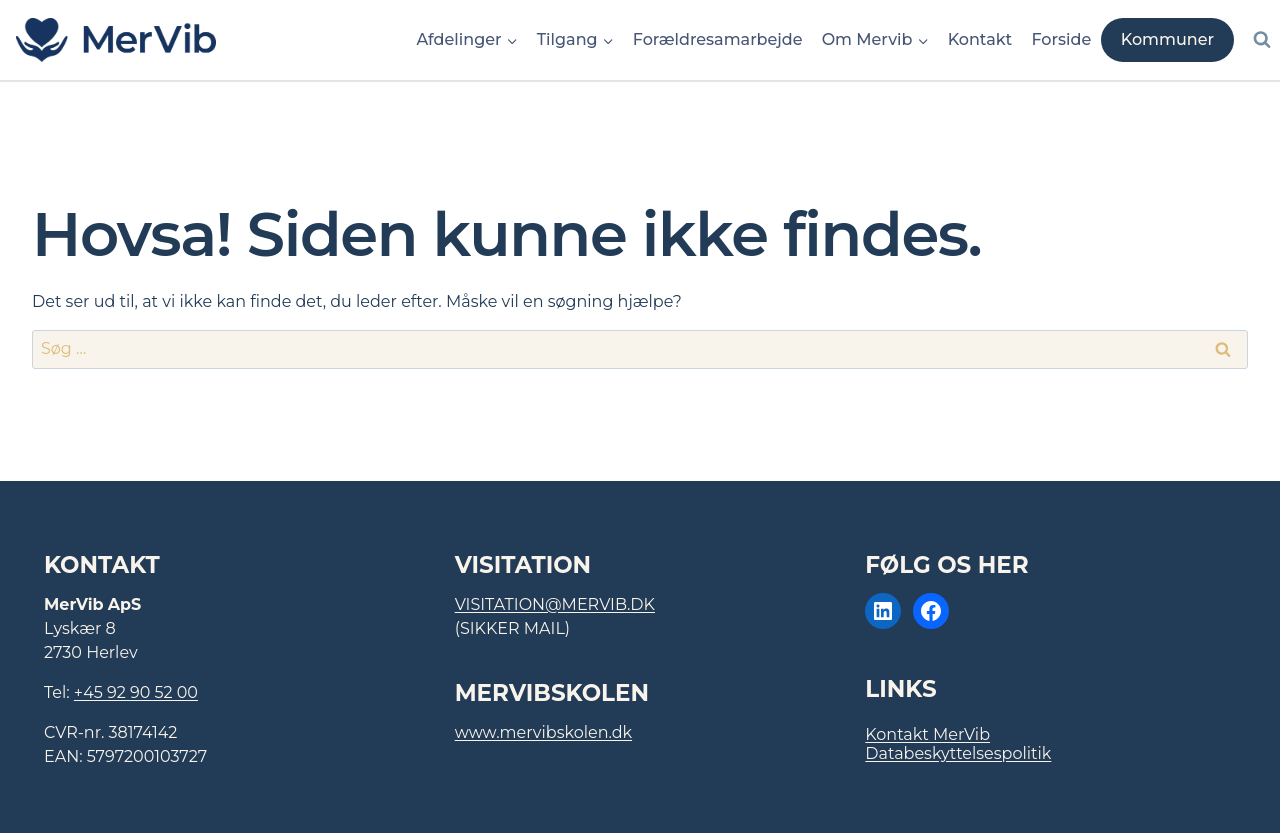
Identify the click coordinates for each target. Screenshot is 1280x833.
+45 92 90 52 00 (136, 692)
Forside (1061, 39)
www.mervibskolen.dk (543, 732)
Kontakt (980, 39)
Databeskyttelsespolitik (958, 753)
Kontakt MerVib (927, 734)
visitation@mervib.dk (555, 604)
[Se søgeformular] (1262, 40)
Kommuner (1167, 39)
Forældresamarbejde (718, 39)
